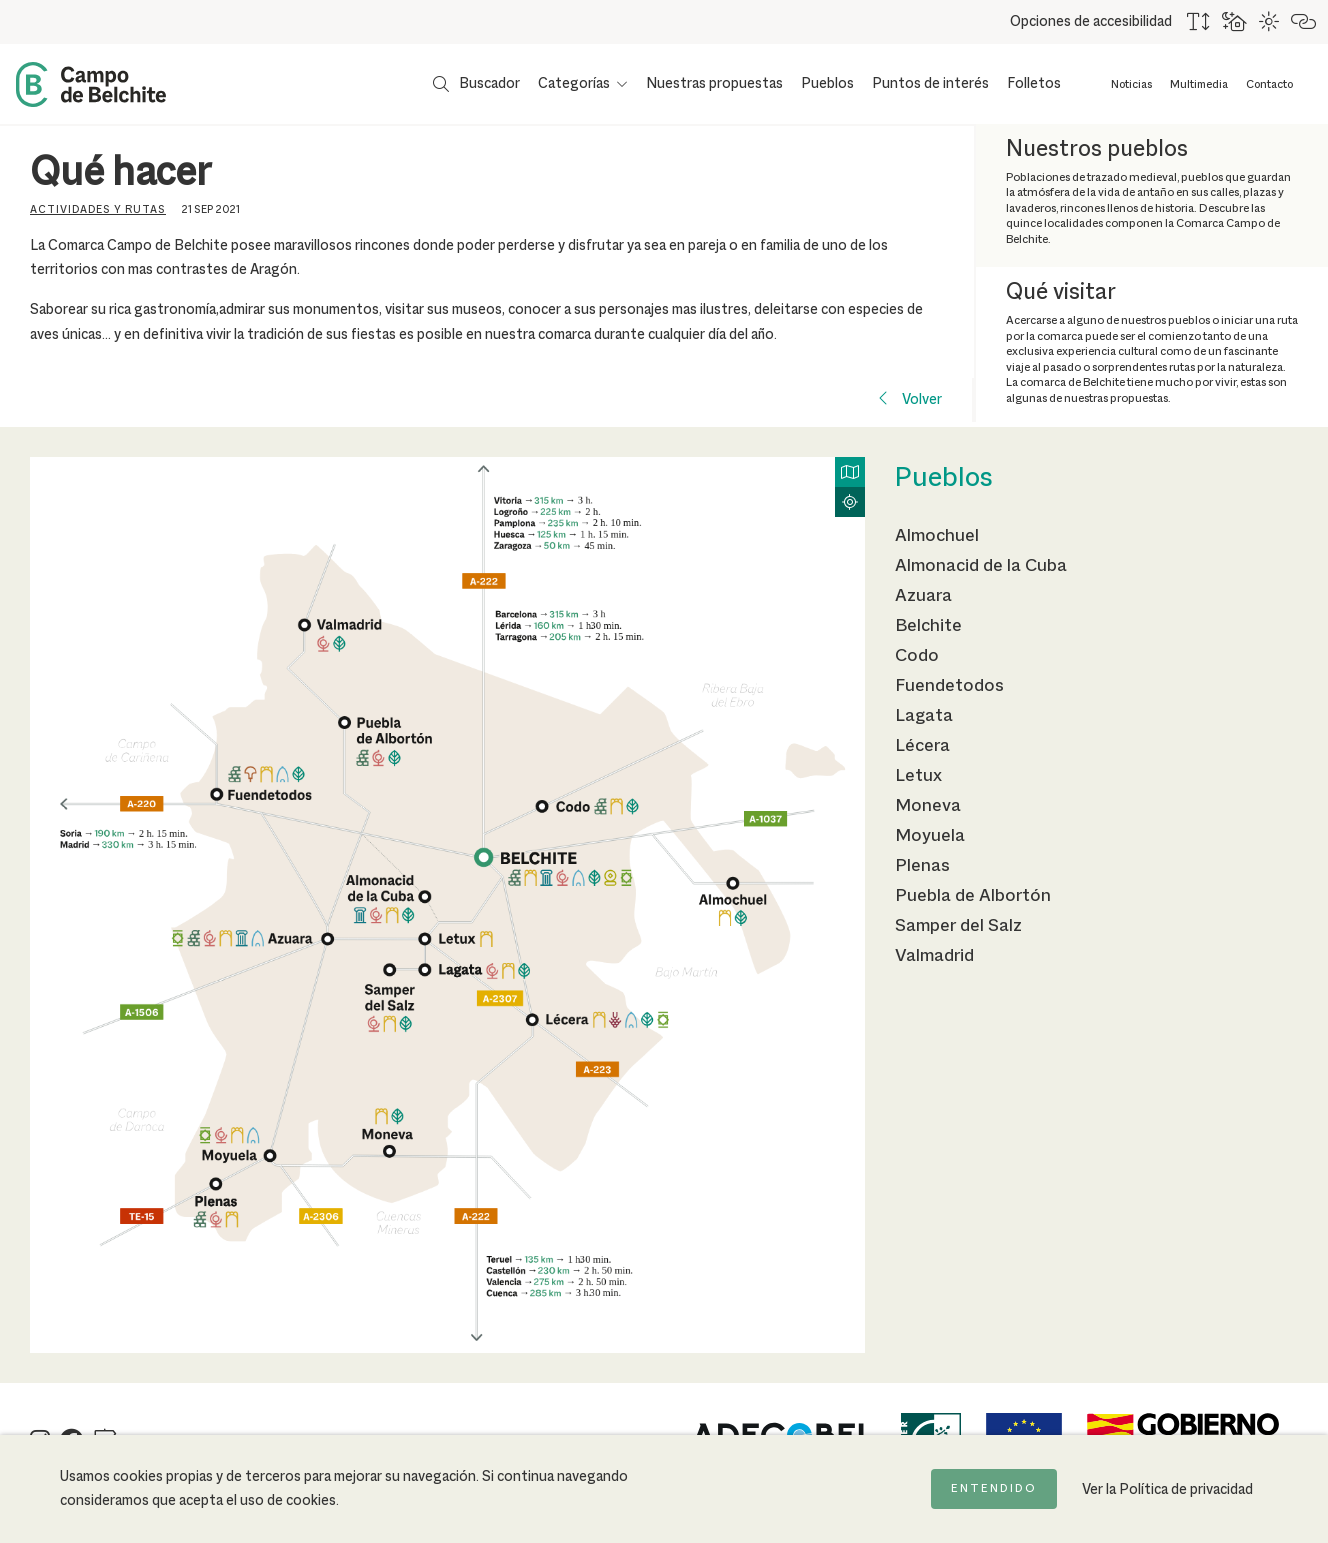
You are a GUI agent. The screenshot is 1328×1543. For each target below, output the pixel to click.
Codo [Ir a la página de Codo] (917, 656)
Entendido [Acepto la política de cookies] (994, 1489)
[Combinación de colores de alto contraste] (1270, 22)
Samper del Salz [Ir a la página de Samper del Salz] (958, 926)
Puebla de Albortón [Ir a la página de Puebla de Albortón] (973, 896)
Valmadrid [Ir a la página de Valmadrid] (934, 956)
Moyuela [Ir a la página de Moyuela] (930, 836)
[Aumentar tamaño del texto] (1199, 22)
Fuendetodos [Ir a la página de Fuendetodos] (949, 686)
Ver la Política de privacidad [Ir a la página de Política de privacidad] (1167, 1490)
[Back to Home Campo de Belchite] (91, 84)
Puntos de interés (930, 84)
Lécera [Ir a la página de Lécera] (922, 746)
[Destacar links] (1304, 22)
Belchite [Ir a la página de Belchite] (928, 626)
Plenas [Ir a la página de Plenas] (922, 866)
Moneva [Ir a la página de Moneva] (928, 806)
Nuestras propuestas (714, 84)
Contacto (1269, 85)
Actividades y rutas (98, 210)
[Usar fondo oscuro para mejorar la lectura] (1235, 22)
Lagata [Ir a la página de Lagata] (924, 716)
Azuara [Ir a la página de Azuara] (923, 596)
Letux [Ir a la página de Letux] (918, 776)
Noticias (1131, 85)
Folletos (1034, 84)
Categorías (574, 84)
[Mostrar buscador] (476, 84)
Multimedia (1199, 85)
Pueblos (827, 84)
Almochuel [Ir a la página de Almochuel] (937, 536)
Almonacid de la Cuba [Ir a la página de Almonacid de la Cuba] (981, 566)
